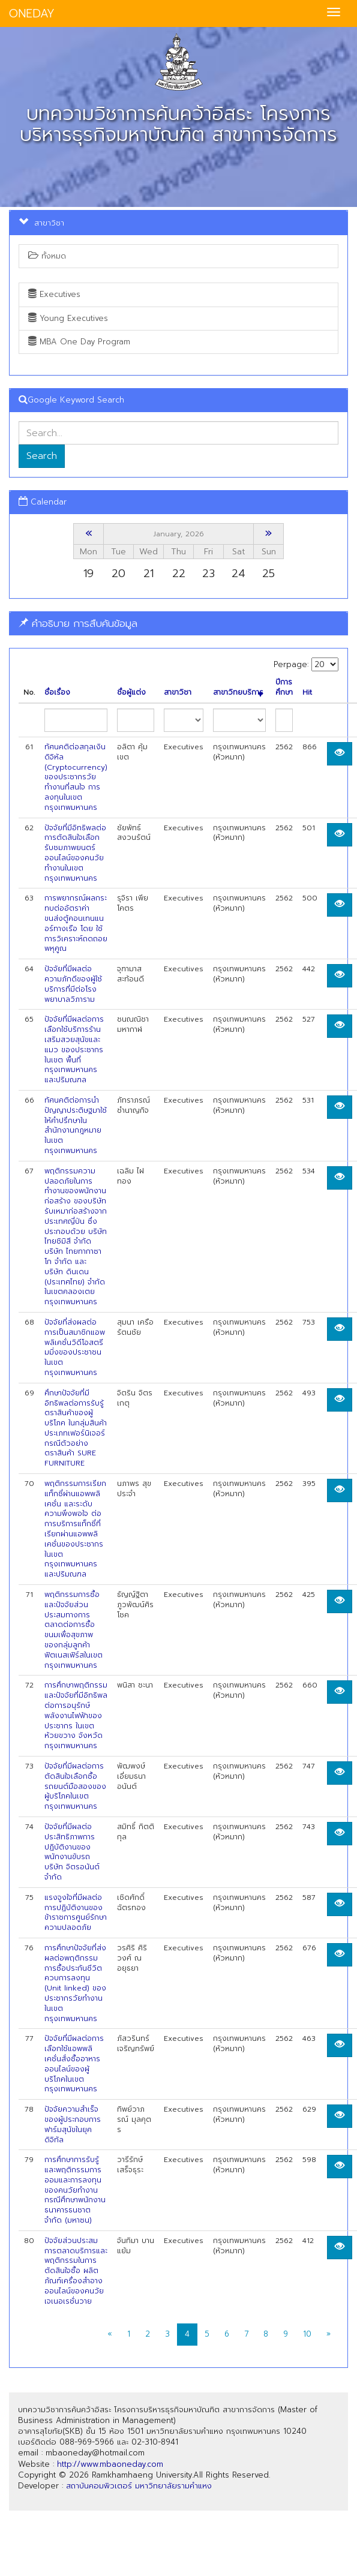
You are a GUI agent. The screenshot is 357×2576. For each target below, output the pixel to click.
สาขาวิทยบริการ (238, 692)
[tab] (178, 623)
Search (41, 456)
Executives (54, 294)
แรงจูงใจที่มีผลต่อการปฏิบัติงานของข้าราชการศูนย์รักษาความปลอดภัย (75, 1912)
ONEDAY (32, 13)
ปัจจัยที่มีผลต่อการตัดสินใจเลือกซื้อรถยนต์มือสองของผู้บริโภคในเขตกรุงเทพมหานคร (75, 1786)
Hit (307, 692)
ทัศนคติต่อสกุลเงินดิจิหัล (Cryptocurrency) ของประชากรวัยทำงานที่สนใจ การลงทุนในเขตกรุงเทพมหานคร (75, 777)
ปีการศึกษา (284, 687)
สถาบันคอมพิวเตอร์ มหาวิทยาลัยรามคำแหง (139, 2485)
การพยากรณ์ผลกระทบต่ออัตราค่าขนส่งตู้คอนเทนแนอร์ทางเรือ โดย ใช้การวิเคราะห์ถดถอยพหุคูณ (75, 923)
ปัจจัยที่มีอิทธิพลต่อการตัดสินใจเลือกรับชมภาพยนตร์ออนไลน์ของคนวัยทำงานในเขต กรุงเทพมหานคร (75, 853)
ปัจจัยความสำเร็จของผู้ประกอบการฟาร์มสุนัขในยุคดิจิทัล (72, 2124)
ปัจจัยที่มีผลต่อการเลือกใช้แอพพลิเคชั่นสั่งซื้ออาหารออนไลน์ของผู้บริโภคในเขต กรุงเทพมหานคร (74, 2063)
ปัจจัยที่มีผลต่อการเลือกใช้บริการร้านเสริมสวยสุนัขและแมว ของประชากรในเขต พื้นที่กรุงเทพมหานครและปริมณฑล (74, 1049)
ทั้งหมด (47, 256)
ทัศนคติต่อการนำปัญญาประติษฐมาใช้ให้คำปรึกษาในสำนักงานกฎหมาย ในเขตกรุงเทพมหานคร (75, 1125)
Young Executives (68, 318)
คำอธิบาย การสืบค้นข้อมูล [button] (78, 623)
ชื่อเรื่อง (57, 692)
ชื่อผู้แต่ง (131, 692)
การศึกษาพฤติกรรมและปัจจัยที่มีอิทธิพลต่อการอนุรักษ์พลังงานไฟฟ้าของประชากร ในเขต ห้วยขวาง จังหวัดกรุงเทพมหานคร (75, 1715)
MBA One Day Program (79, 341)
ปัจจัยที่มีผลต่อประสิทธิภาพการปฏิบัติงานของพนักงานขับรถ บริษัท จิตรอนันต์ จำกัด (72, 1852)
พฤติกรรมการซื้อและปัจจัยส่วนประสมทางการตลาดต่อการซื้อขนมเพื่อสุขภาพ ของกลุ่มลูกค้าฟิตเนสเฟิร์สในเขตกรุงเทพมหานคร (73, 1630)
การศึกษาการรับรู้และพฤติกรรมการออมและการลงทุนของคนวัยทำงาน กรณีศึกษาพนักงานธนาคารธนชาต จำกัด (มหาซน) (75, 2190)
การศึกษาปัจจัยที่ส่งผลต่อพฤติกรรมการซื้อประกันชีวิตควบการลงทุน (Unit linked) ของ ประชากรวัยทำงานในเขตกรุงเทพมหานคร (75, 1983)
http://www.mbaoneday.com (110, 2464)
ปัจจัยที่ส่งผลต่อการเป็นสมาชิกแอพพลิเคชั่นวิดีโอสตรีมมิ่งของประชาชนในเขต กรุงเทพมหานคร (74, 1347)
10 (307, 2334)
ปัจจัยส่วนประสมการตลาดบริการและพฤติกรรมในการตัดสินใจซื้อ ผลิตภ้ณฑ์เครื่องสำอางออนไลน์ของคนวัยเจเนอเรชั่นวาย (75, 2271)
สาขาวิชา (177, 692)
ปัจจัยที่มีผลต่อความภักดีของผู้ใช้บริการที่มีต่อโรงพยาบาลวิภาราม (73, 983)
